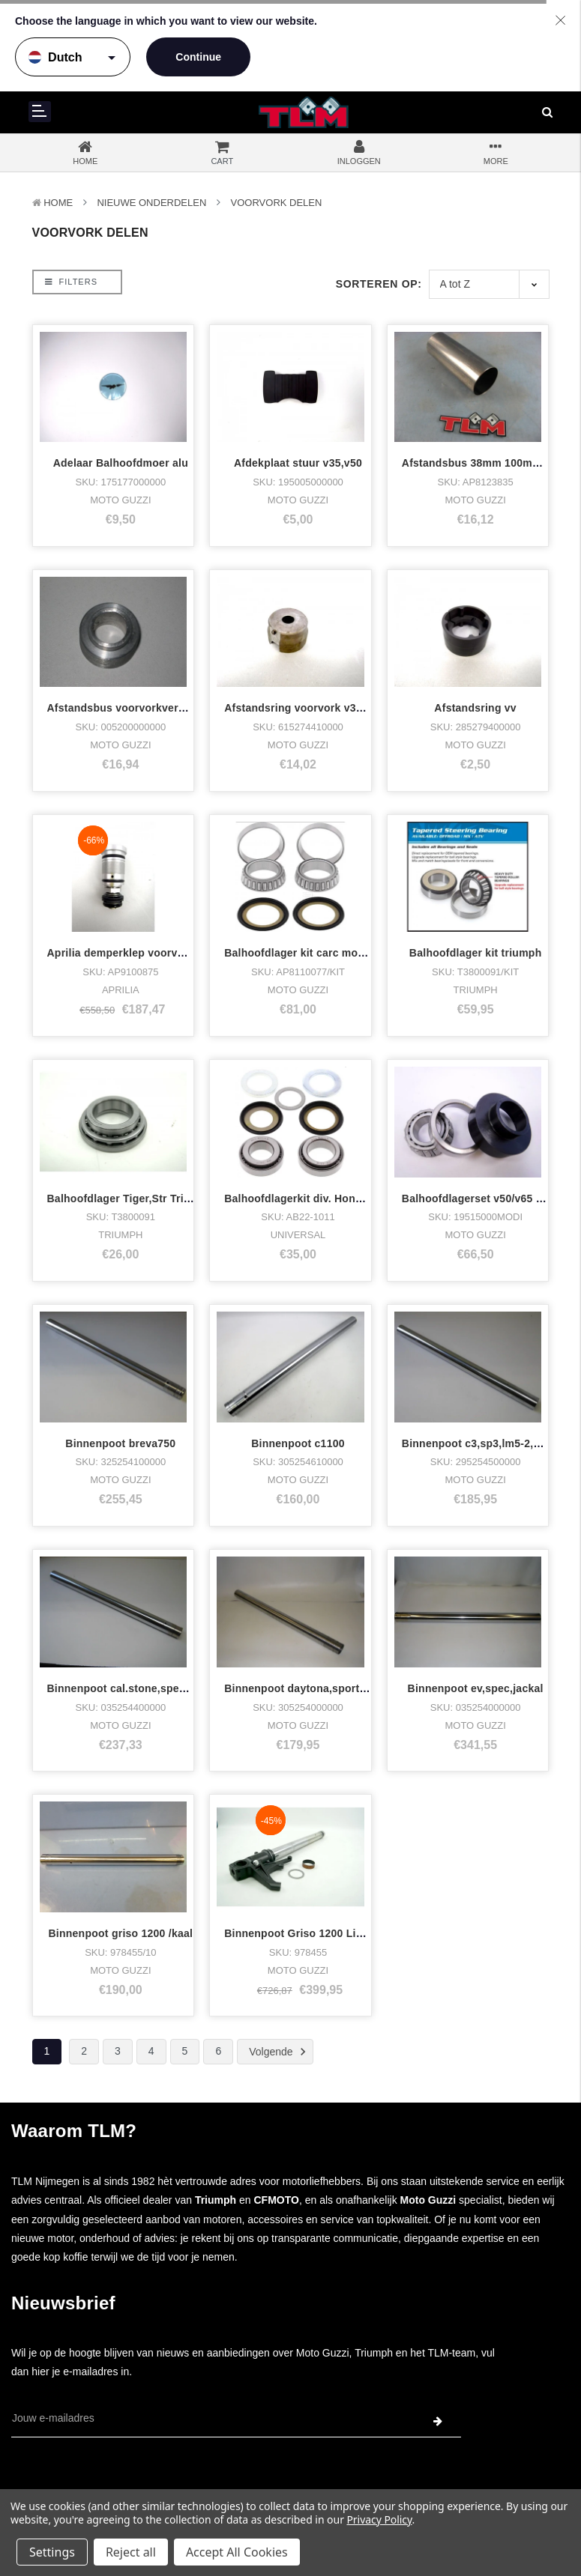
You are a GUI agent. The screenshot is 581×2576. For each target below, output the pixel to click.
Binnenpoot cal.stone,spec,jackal (133, 1688)
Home (58, 202)
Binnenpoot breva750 (120, 1443)
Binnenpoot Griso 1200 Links (299, 1860)
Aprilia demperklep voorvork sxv (131, 953)
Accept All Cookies (237, 2552)
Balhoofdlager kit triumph (475, 953)
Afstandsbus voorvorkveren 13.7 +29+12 (151, 708)
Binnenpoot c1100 (298, 1443)
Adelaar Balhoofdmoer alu (120, 463)
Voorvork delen (276, 202)
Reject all (131, 2552)
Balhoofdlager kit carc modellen (306, 953)
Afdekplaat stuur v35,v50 (298, 463)
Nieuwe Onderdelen (151, 202)
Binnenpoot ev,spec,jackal (476, 1688)
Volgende (279, 2051)
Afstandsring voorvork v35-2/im (306, 708)
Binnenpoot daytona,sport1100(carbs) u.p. (333, 1688)
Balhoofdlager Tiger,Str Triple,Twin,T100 (150, 1198)
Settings (52, 2552)
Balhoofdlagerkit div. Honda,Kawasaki (322, 1198)
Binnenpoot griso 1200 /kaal (120, 1933)
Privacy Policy (379, 2519)
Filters (71, 281)
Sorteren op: (379, 284)
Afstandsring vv (475, 708)
